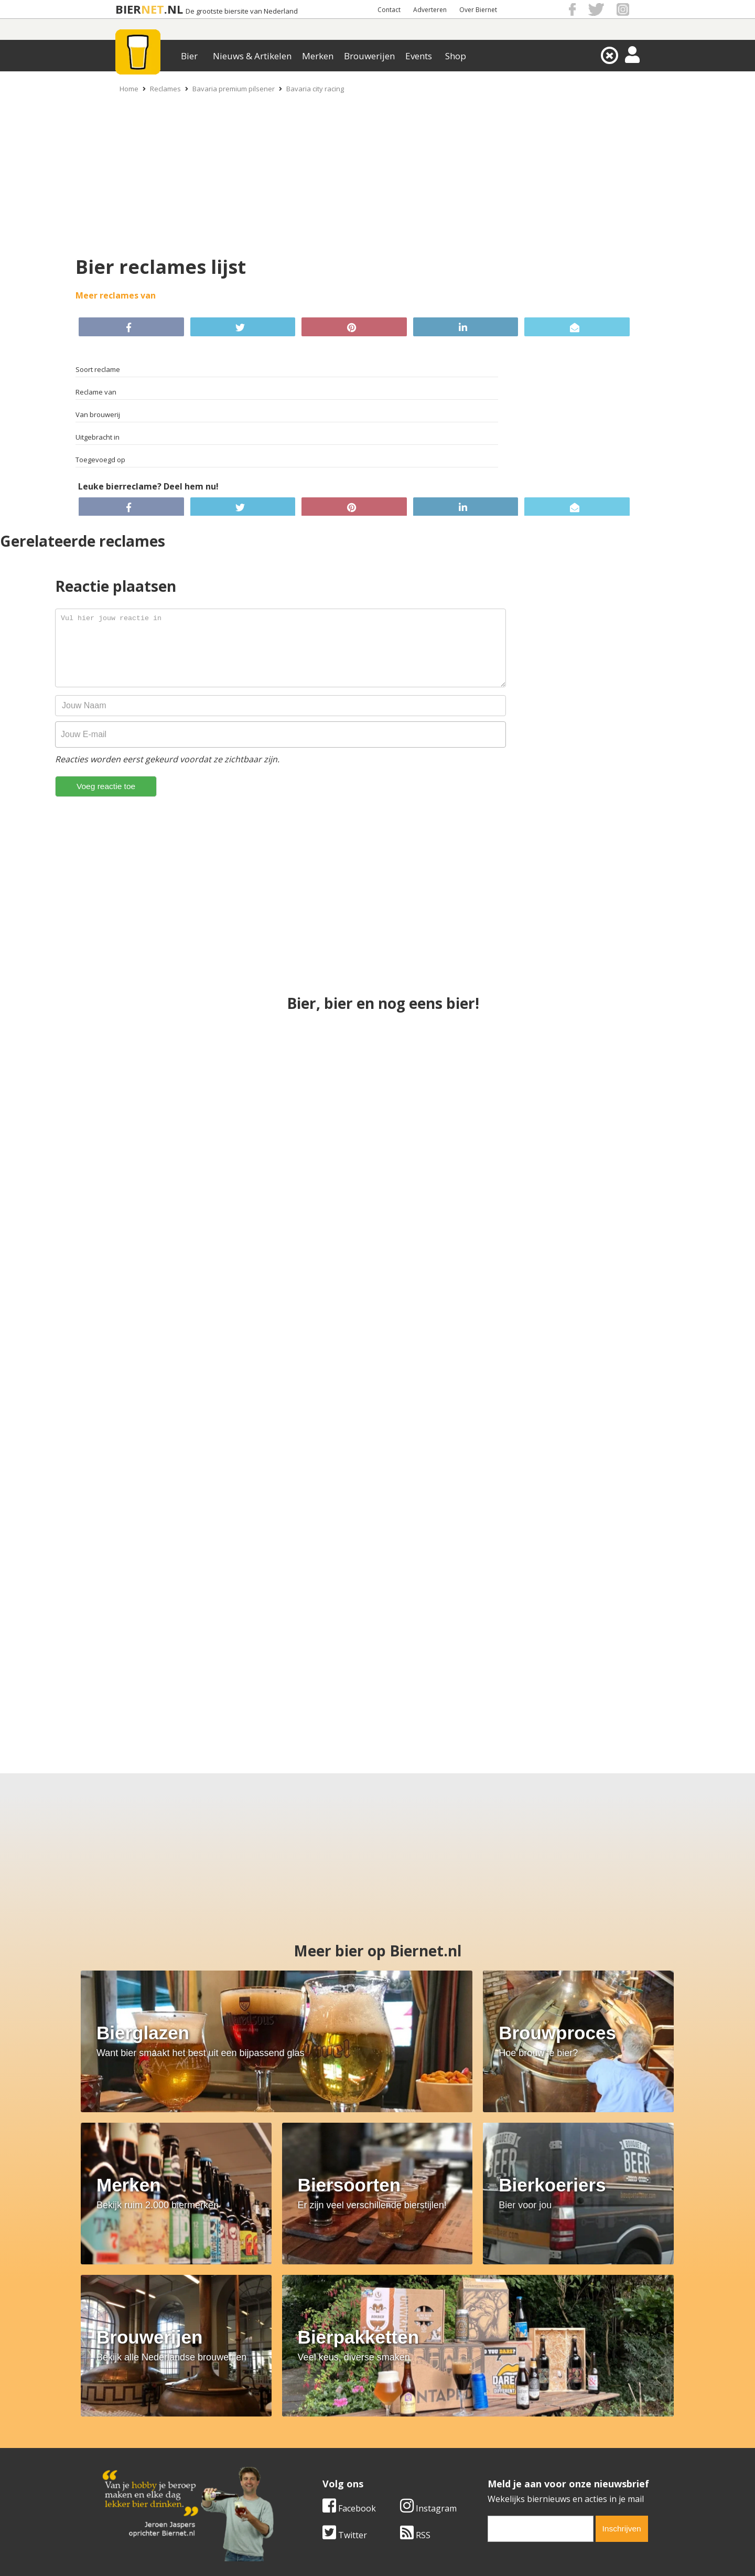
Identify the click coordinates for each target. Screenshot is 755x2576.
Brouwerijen (369, 56)
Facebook (349, 2322)
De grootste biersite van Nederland (242, 11)
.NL (173, 9)
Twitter (344, 2349)
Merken (317, 56)
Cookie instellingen (140, 2469)
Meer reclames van (116, 295)
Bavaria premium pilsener (233, 88)
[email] (541, 2342)
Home (129, 88)
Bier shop (305, 2457)
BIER (128, 9)
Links (479, 2445)
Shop (455, 56)
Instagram (428, 2322)
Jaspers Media (431, 2566)
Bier (189, 56)
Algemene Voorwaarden (516, 2422)
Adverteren (430, 9)
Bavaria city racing (315, 88)
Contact (389, 9)
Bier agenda (309, 2469)
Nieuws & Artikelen (252, 56)
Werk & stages (130, 2445)
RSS (415, 2349)
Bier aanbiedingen (322, 2434)
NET (152, 9)
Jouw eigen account (507, 2457)
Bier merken (310, 2422)
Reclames (165, 88)
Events (418, 56)
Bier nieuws (309, 2445)
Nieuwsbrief (493, 2469)
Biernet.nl (315, 2566)
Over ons (120, 2422)
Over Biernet (478, 9)
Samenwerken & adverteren (157, 2457)
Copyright (489, 2434)
